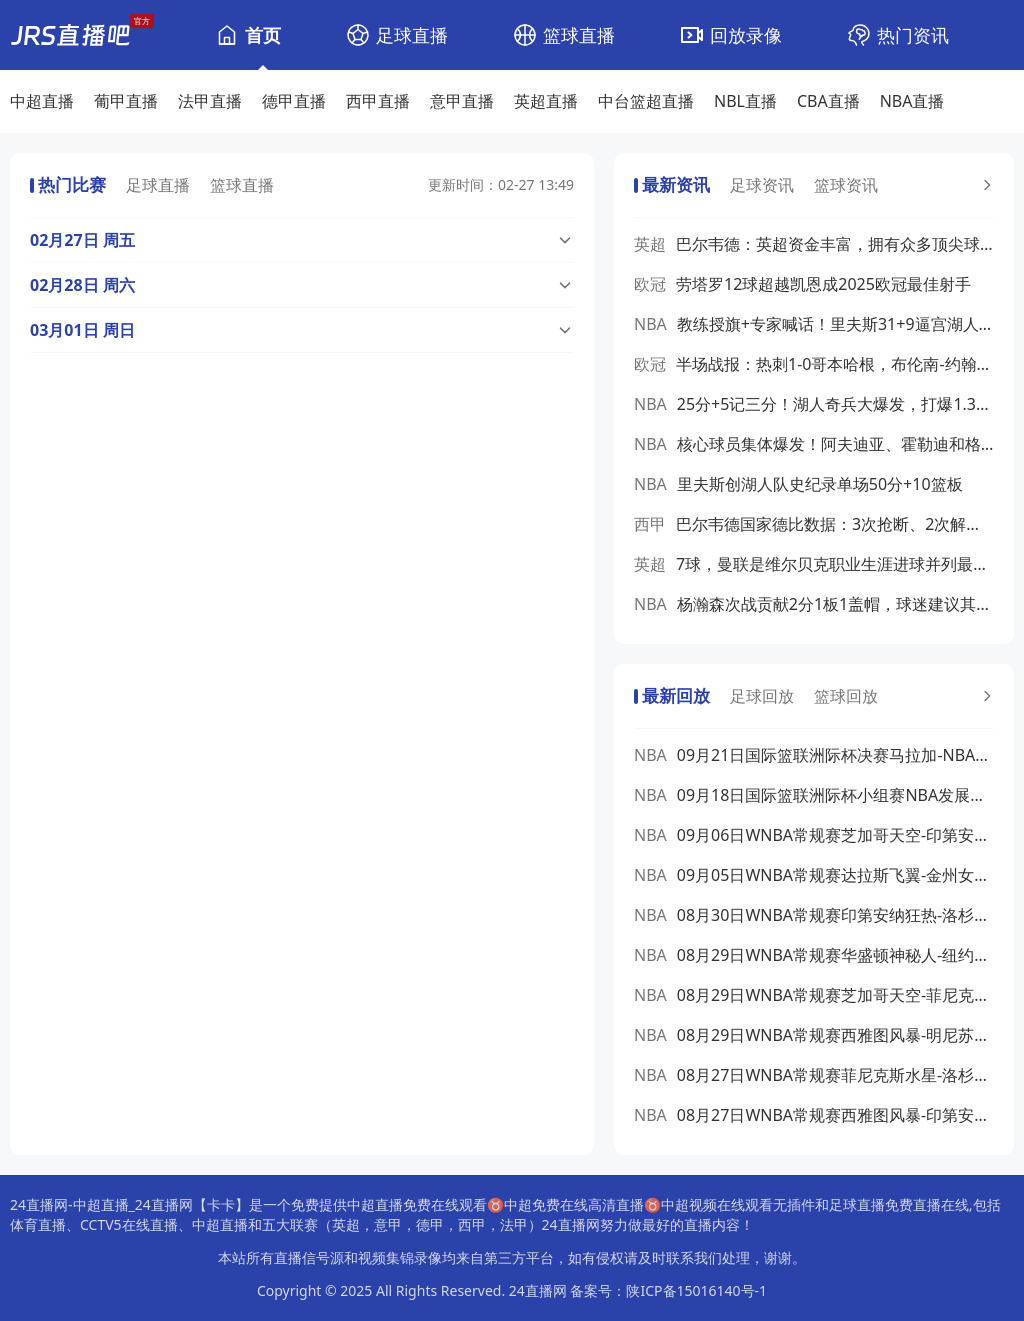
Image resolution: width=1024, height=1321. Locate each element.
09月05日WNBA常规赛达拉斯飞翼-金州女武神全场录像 (835, 875)
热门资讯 (913, 35)
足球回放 (762, 696)
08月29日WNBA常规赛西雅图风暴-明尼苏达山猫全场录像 (835, 1035)
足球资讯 (762, 185)
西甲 (650, 524)
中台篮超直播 (646, 101)
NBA (650, 324)
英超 (650, 244)
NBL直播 (745, 101)
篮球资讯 (846, 185)
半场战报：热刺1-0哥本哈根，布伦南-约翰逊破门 (835, 364)
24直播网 (538, 1290)
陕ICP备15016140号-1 (696, 1290)
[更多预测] (985, 185)
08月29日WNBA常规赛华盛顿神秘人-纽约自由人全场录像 (835, 955)
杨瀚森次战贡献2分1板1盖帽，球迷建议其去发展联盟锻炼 (835, 604)
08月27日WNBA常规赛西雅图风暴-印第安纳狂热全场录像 (835, 1115)
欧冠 (650, 284)
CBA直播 (828, 101)
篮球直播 (579, 35)
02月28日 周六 (82, 285)
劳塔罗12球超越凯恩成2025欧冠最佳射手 (823, 284)
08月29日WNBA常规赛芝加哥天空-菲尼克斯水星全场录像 (835, 995)
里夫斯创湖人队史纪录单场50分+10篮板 (820, 484)
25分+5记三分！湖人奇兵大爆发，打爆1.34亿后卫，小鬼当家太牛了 (835, 404)
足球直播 (412, 35)
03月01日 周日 (82, 330)
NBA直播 (912, 101)
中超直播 (42, 101)
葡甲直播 (126, 101)
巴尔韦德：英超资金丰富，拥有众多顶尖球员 (835, 244)
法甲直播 (210, 101)
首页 (263, 35)
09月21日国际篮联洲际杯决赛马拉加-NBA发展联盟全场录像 (835, 755)
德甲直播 (294, 101)
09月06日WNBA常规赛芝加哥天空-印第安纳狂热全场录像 (835, 835)
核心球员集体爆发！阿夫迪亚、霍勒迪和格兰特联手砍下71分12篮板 (835, 444)
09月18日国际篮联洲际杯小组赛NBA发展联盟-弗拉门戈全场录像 (835, 795)
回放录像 (746, 35)
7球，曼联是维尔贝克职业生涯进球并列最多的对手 (835, 564)
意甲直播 (462, 101)
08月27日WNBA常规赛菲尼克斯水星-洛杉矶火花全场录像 (835, 1075)
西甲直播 (378, 101)
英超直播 (546, 101)
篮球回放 (846, 696)
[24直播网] (70, 35)
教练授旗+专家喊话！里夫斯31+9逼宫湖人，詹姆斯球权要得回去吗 (835, 324)
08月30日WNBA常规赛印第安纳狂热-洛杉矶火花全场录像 (835, 915)
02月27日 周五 (82, 240)
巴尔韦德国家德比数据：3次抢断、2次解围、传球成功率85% (835, 524)
